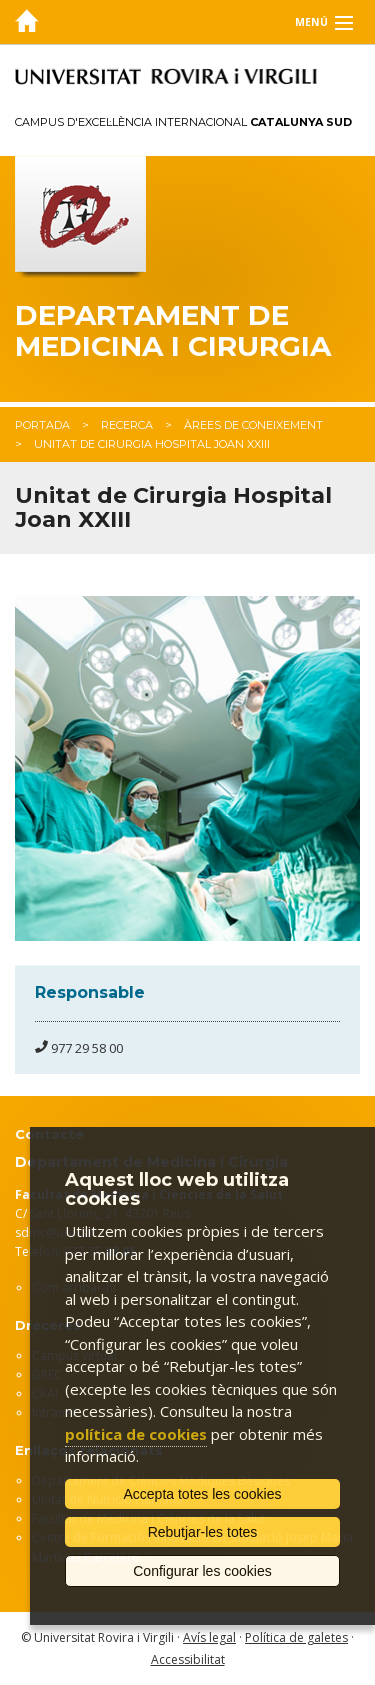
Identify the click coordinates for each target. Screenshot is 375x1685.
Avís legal (209, 1637)
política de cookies (136, 1434)
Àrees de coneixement (253, 425)
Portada (42, 425)
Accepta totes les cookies (203, 1494)
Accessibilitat (188, 1659)
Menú (311, 22)
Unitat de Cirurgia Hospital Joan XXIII (152, 444)
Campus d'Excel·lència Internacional (183, 122)
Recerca (127, 425)
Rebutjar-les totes (203, 1532)
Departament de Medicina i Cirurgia (173, 331)
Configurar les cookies (202, 1571)
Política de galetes (296, 1637)
